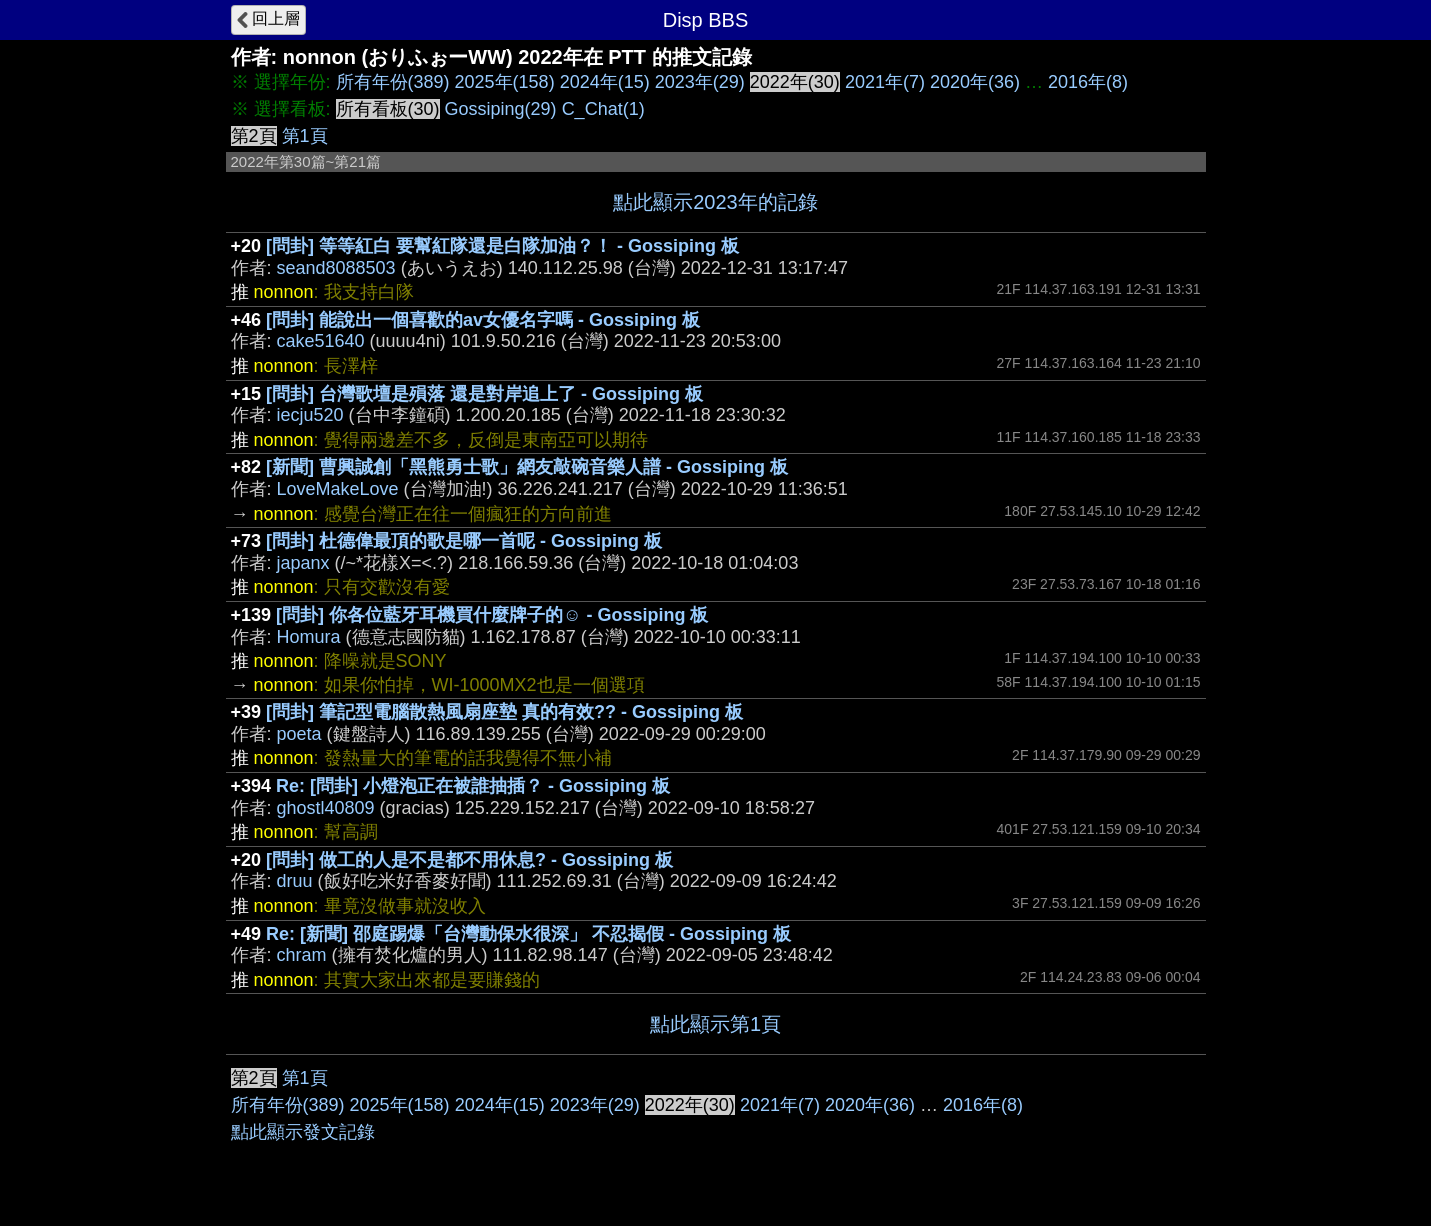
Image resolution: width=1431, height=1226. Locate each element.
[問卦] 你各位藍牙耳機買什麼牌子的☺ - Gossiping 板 (492, 615)
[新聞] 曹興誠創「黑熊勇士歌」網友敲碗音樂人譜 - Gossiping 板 (527, 467)
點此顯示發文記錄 (303, 1132)
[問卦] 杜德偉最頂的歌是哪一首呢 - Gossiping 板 (464, 541)
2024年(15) (605, 82)
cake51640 (321, 341)
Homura (309, 637)
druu (295, 881)
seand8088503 (336, 268)
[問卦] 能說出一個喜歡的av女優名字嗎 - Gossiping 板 (483, 320)
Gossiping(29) (501, 109)
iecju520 (310, 415)
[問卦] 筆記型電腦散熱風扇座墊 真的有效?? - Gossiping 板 (504, 712)
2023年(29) (700, 82)
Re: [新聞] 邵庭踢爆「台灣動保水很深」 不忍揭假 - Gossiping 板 (528, 934)
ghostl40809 (326, 808)
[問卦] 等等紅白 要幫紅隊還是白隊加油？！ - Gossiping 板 (502, 246)
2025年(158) (505, 82)
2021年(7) (885, 82)
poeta (299, 734)
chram (302, 955)
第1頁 (305, 136)
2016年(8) (1088, 82)
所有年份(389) (393, 82)
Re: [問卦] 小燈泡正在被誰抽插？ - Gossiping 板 (473, 786)
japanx (303, 563)
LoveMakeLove (338, 489)
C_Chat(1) (603, 109)
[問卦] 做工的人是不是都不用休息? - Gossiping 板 (469, 860)
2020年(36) (975, 82)
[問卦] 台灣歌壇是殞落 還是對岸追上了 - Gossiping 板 (484, 394)
